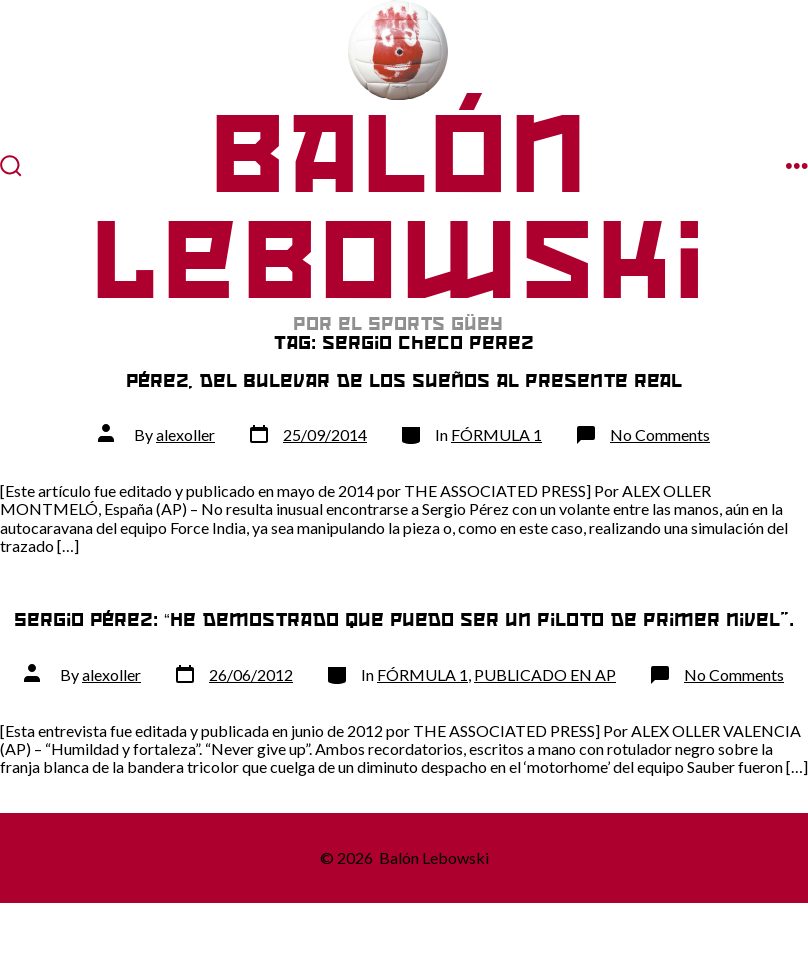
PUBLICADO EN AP (545, 674)
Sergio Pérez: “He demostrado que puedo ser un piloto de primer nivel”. (403, 619)
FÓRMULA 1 (496, 434)
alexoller (185, 434)
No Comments (660, 434)
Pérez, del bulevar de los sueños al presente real (404, 380)
